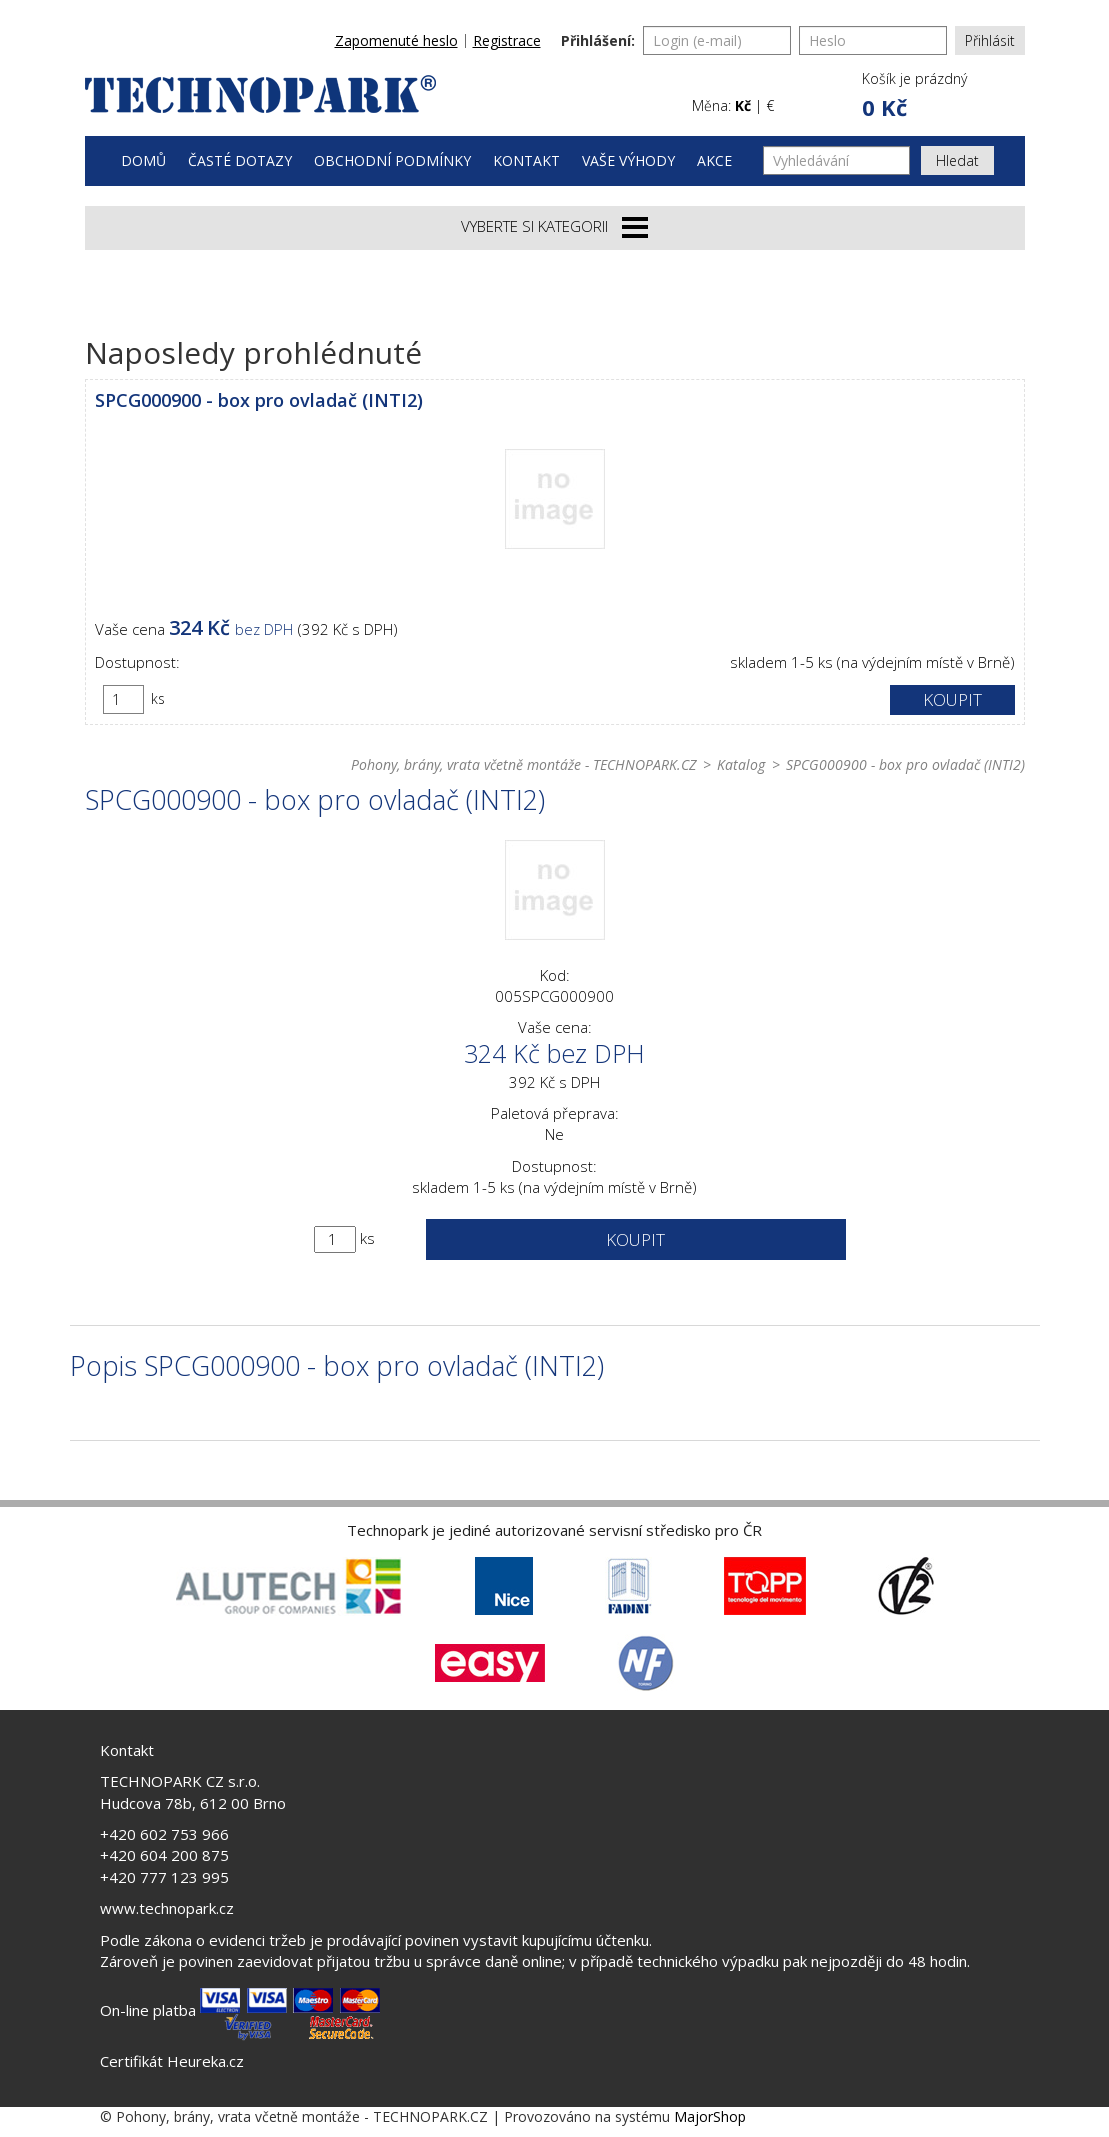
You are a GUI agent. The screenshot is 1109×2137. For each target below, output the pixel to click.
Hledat (957, 160)
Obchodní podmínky (392, 160)
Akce (714, 160)
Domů (143, 160)
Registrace (507, 40)
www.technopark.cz (167, 1908)
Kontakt (526, 160)
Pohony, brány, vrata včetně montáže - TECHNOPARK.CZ (523, 764)
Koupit (952, 699)
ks (158, 698)
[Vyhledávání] (836, 160)
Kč (743, 105)
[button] (913, 96)
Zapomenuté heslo (396, 40)
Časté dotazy (240, 160)
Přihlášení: (598, 40)
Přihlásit (990, 40)
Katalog (741, 764)
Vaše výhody (628, 160)
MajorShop (710, 2116)
